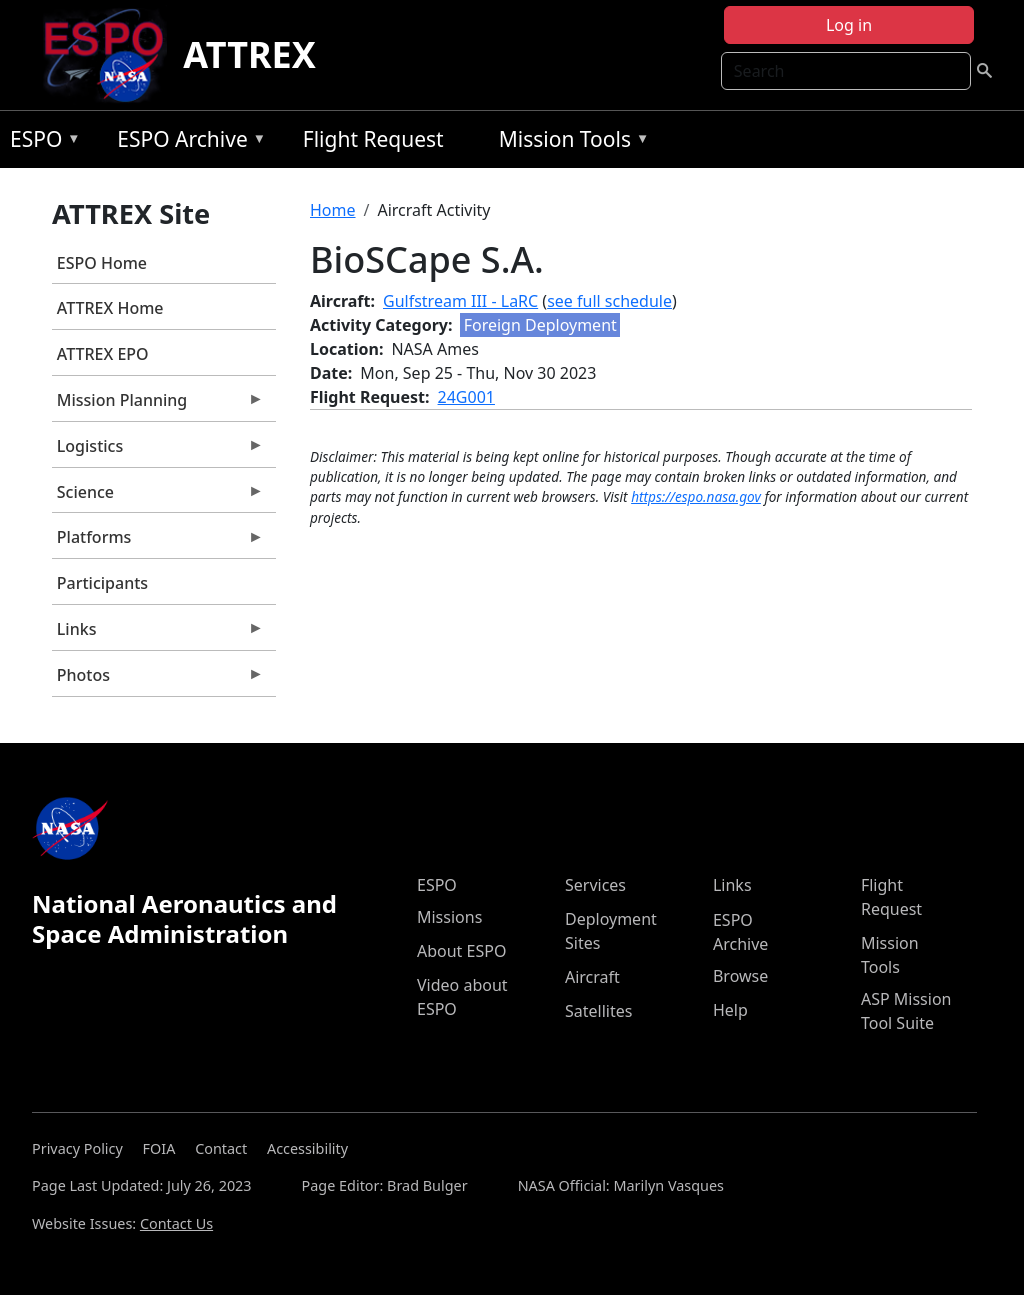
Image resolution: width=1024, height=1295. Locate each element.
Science (158, 497)
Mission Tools (569, 142)
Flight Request (373, 139)
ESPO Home (102, 263)
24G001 (466, 397)
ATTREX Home (110, 308)
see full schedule (609, 301)
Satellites (598, 1011)
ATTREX (249, 54)
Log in (849, 25)
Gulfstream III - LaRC (460, 301)
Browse (740, 976)
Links (158, 634)
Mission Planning (158, 405)
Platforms (158, 542)
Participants (102, 583)
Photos (158, 680)
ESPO (40, 142)
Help (730, 1010)
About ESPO (461, 951)
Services (595, 885)
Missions (449, 917)
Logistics (158, 451)
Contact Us (176, 1223)
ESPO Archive (186, 142)
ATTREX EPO (103, 354)
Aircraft (592, 977)
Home (333, 210)
